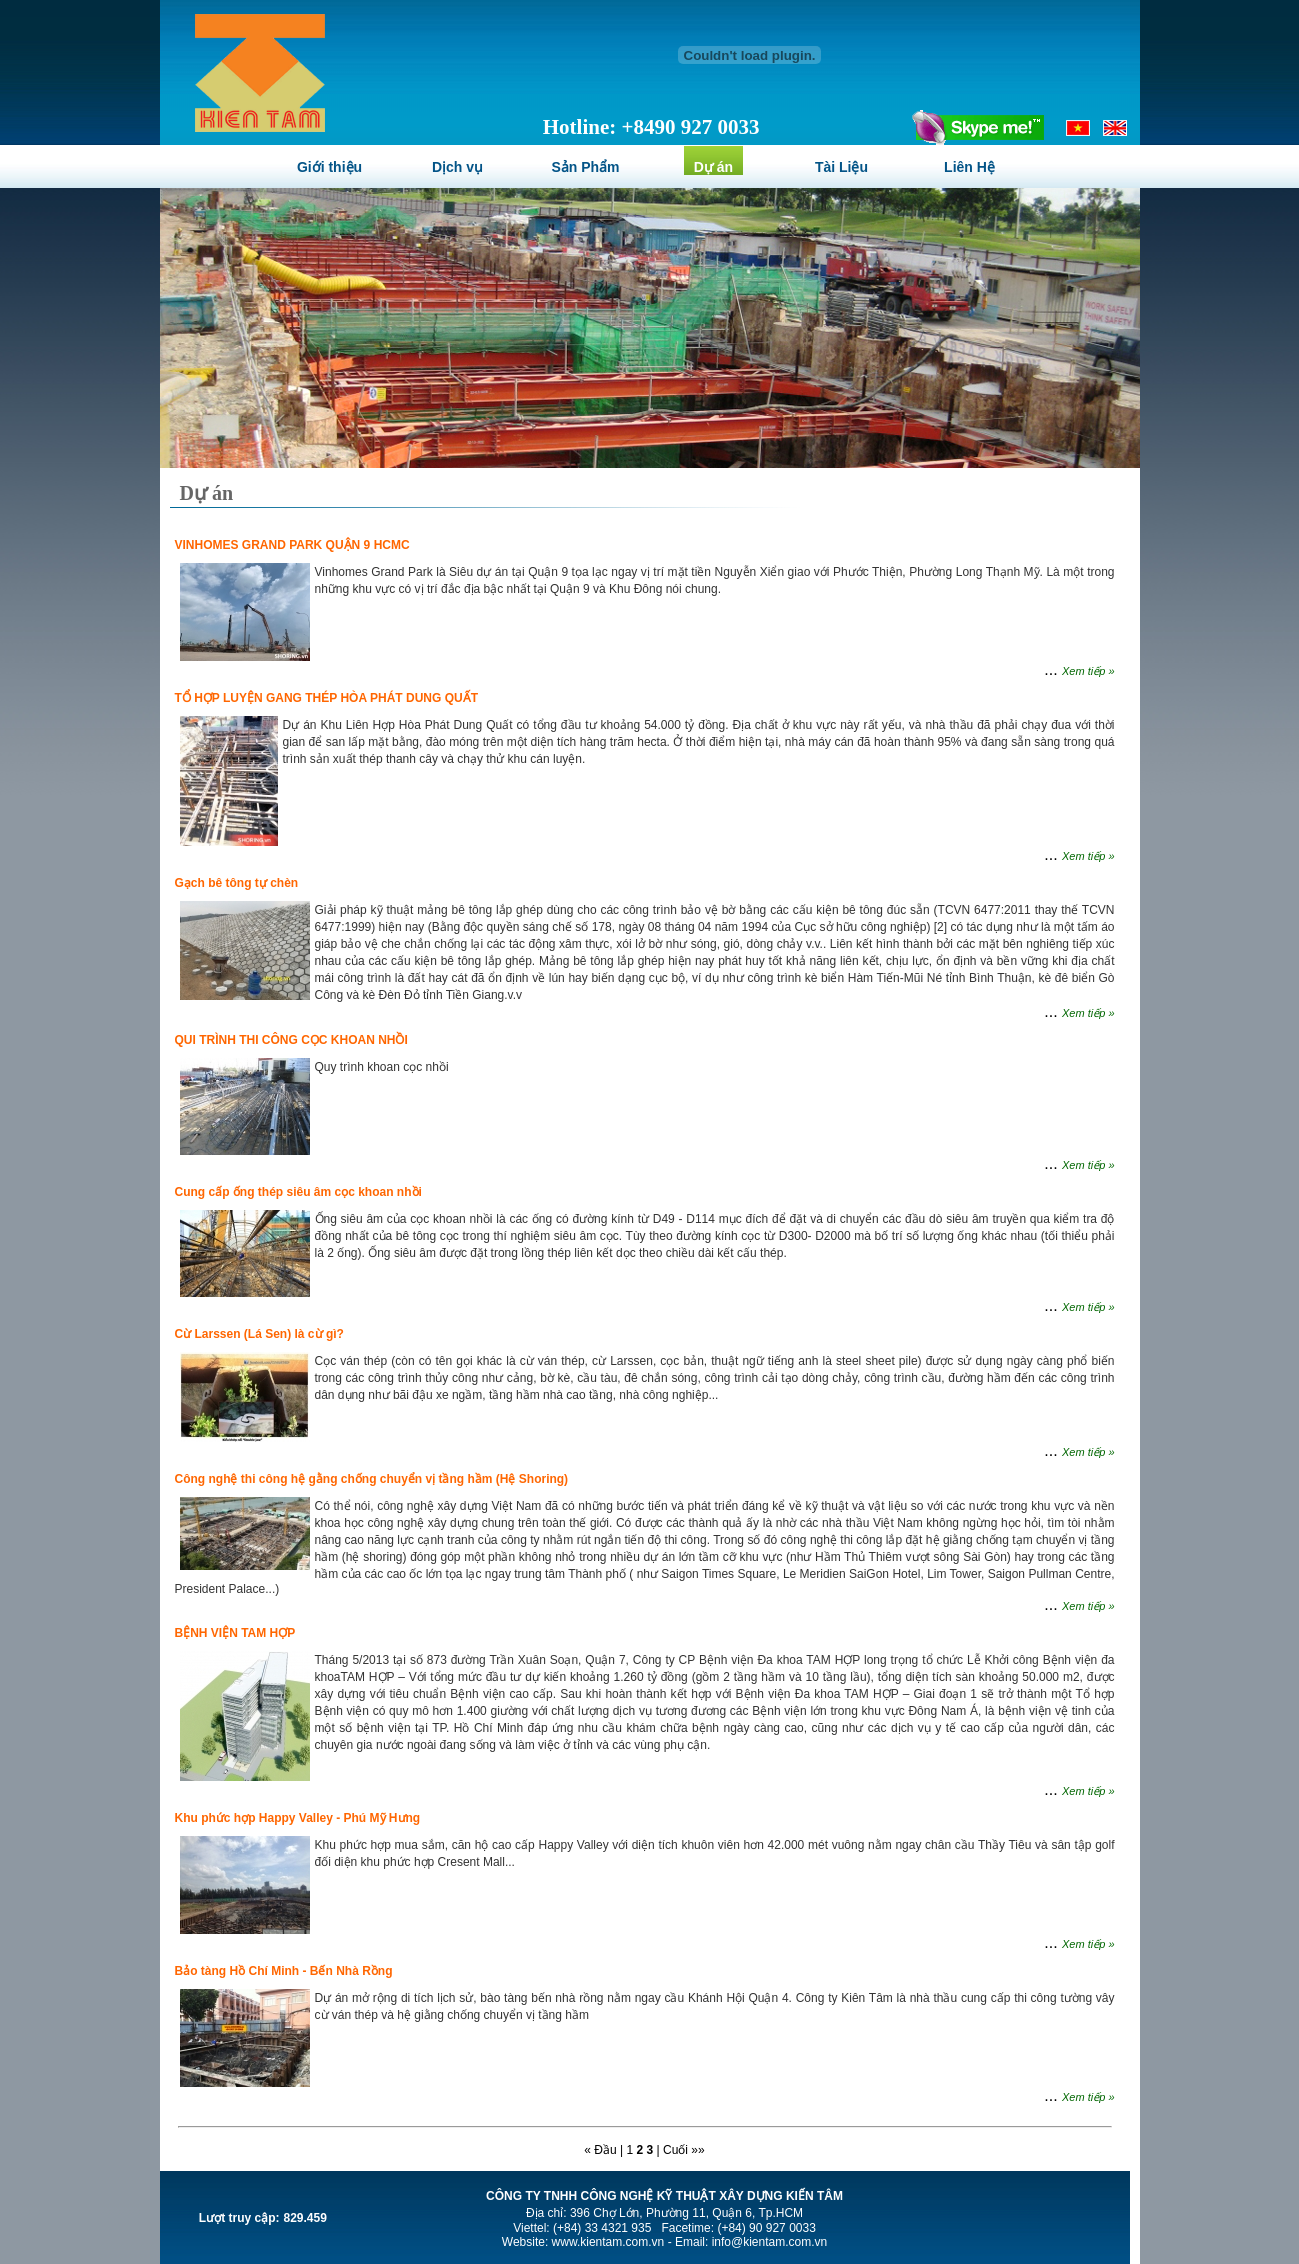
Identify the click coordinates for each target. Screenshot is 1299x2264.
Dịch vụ (457, 167)
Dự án (713, 167)
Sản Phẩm (585, 167)
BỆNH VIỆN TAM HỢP (235, 1633)
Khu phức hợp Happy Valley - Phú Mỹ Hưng (298, 1818)
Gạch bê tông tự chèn (237, 883)
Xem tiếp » (1088, 671)
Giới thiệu (329, 167)
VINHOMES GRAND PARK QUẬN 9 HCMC (292, 545)
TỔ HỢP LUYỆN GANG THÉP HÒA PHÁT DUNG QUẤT (326, 698)
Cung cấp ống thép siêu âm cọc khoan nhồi (298, 1192)
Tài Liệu (841, 167)
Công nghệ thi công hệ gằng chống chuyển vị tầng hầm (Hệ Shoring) (372, 1479)
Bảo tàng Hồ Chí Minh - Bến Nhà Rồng (284, 1971)
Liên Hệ (969, 167)
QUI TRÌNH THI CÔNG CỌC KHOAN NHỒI (291, 1040)
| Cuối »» (681, 2150)
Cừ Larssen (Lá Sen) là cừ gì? (259, 1334)
